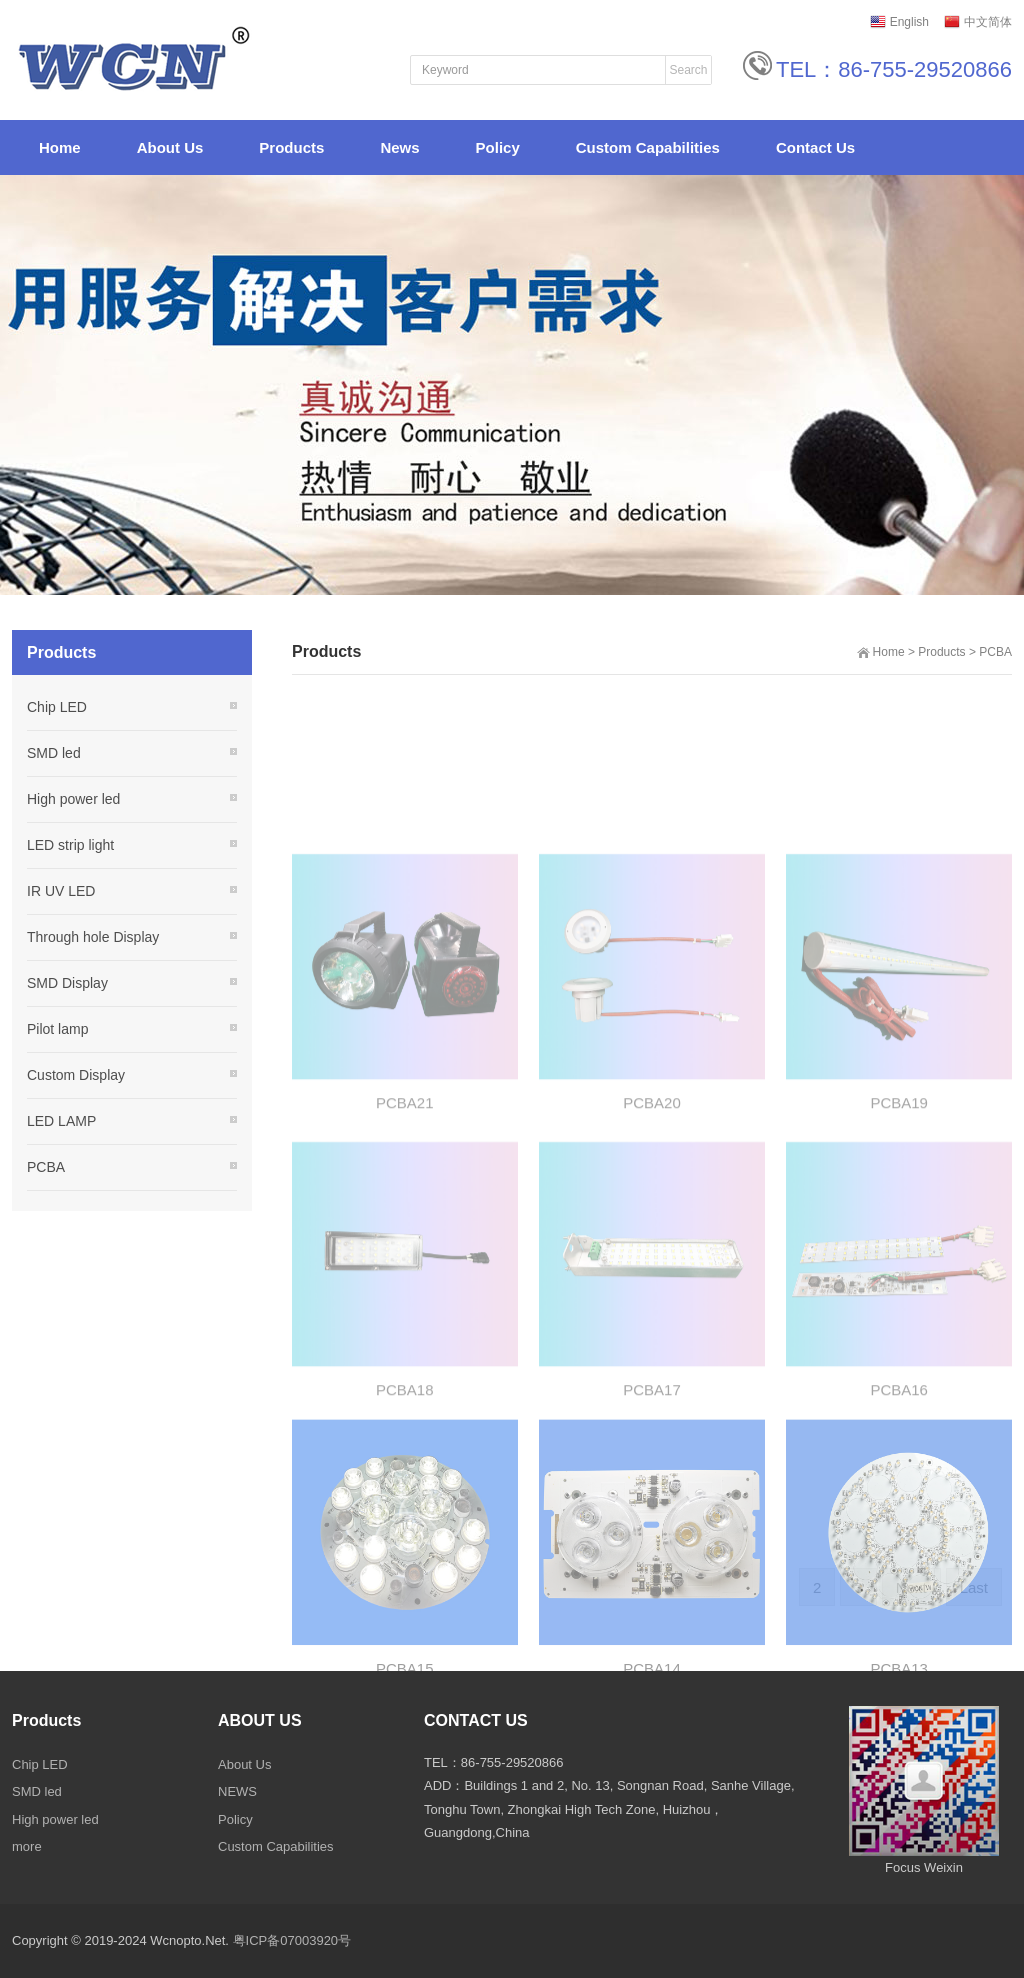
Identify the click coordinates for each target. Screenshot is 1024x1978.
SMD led (54, 753)
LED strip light (70, 845)
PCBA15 (405, 1777)
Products (941, 652)
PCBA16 (899, 1495)
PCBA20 (652, 1208)
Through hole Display (93, 937)
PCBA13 (899, 1777)
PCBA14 (652, 1777)
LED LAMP (61, 1121)
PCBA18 (405, 1495)
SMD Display (67, 983)
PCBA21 (405, 1208)
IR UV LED (61, 891)
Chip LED (57, 707)
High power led (73, 799)
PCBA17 (652, 1495)
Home (889, 652)
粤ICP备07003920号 (292, 1940)
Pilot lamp (57, 1029)
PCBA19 (899, 1208)
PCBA (995, 652)
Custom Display (76, 1075)
